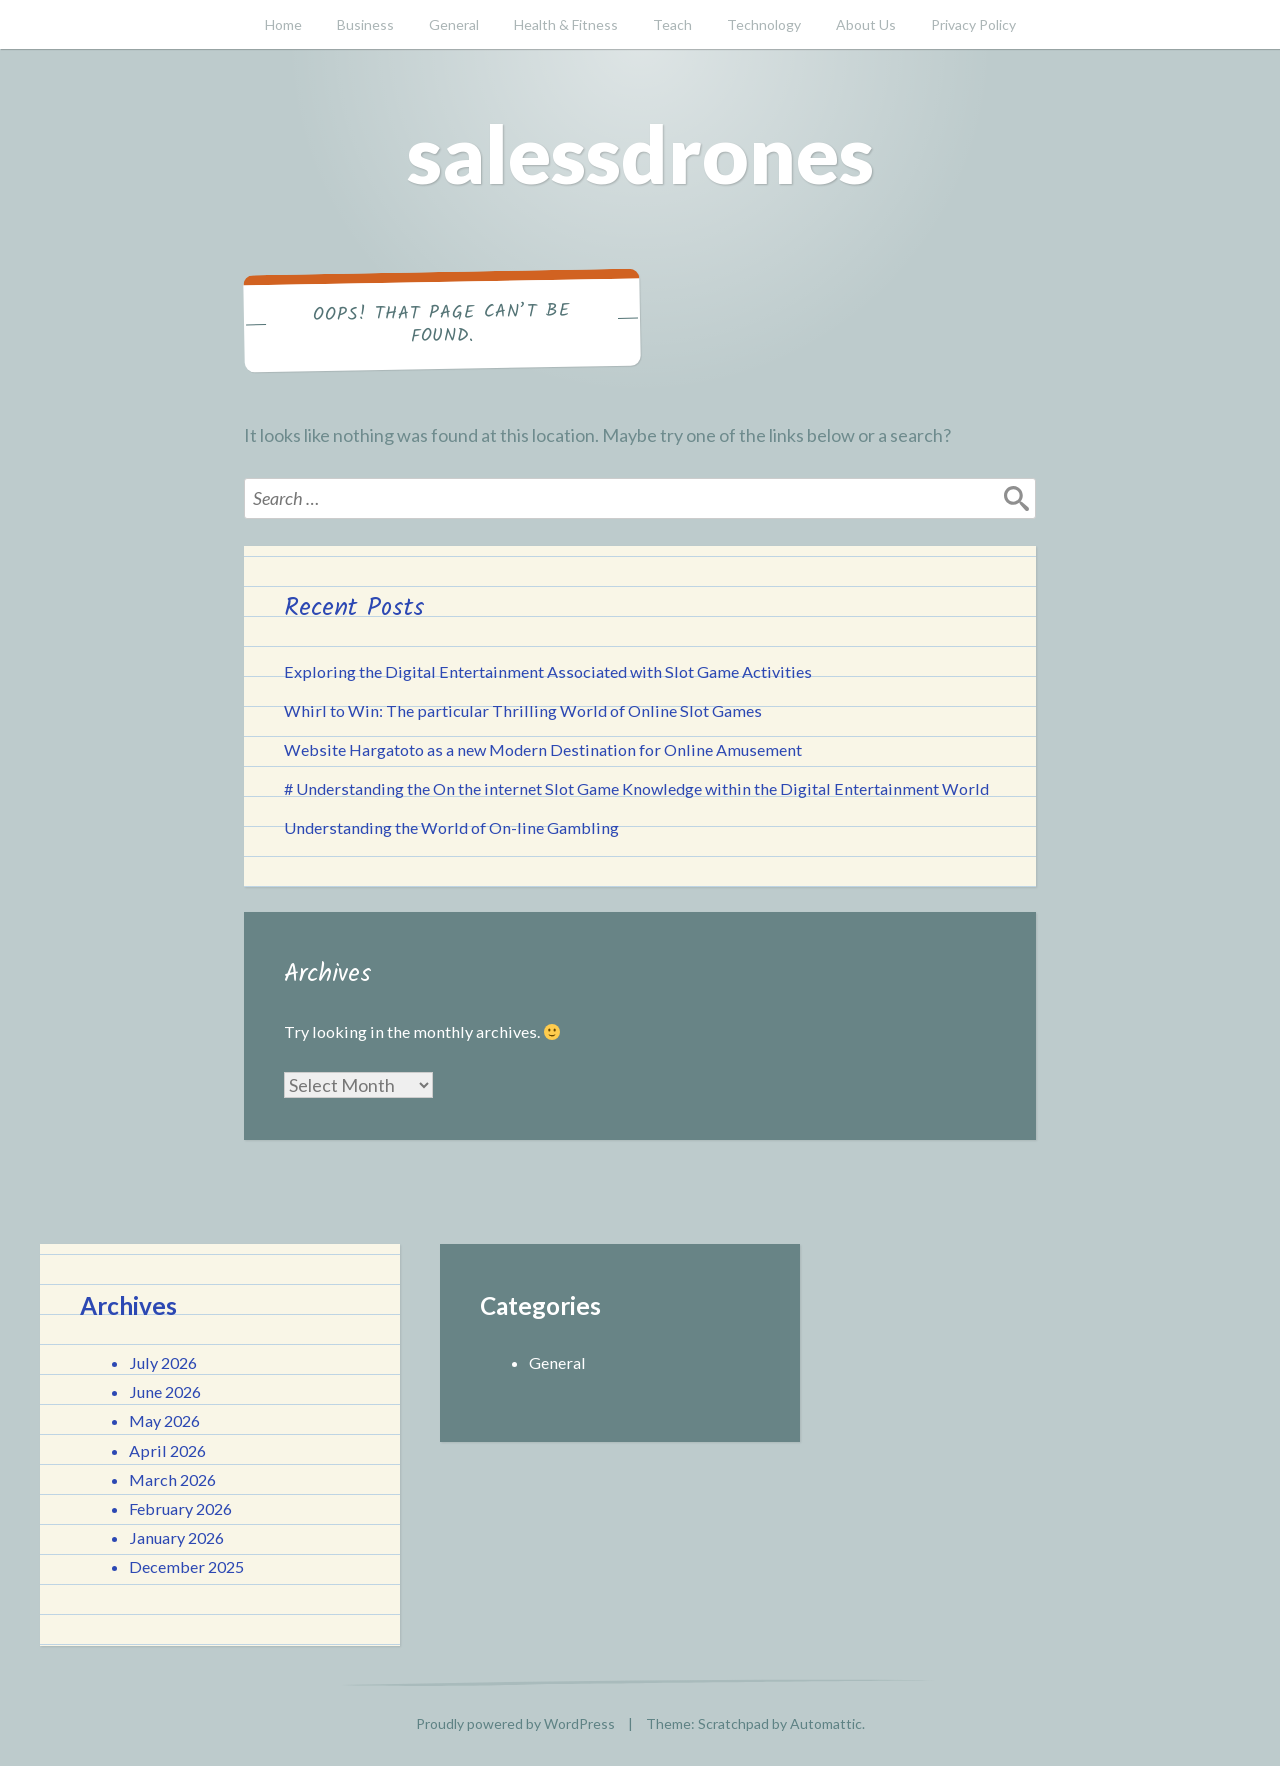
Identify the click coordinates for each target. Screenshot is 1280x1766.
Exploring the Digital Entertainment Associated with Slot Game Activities (548, 671)
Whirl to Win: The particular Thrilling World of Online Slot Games (523, 710)
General (454, 24)
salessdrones (640, 153)
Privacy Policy (973, 24)
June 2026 (165, 1391)
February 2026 (180, 1508)
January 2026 (176, 1537)
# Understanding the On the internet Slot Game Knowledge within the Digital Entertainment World (636, 788)
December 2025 (186, 1566)
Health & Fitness (566, 24)
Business (365, 24)
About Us (866, 24)
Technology (764, 24)
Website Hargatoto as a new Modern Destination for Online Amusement (543, 749)
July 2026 (163, 1362)
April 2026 (167, 1450)
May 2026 (164, 1420)
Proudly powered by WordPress (515, 1723)
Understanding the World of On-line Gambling (451, 827)
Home (283, 24)
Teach (672, 24)
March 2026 (172, 1479)
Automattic (826, 1723)
